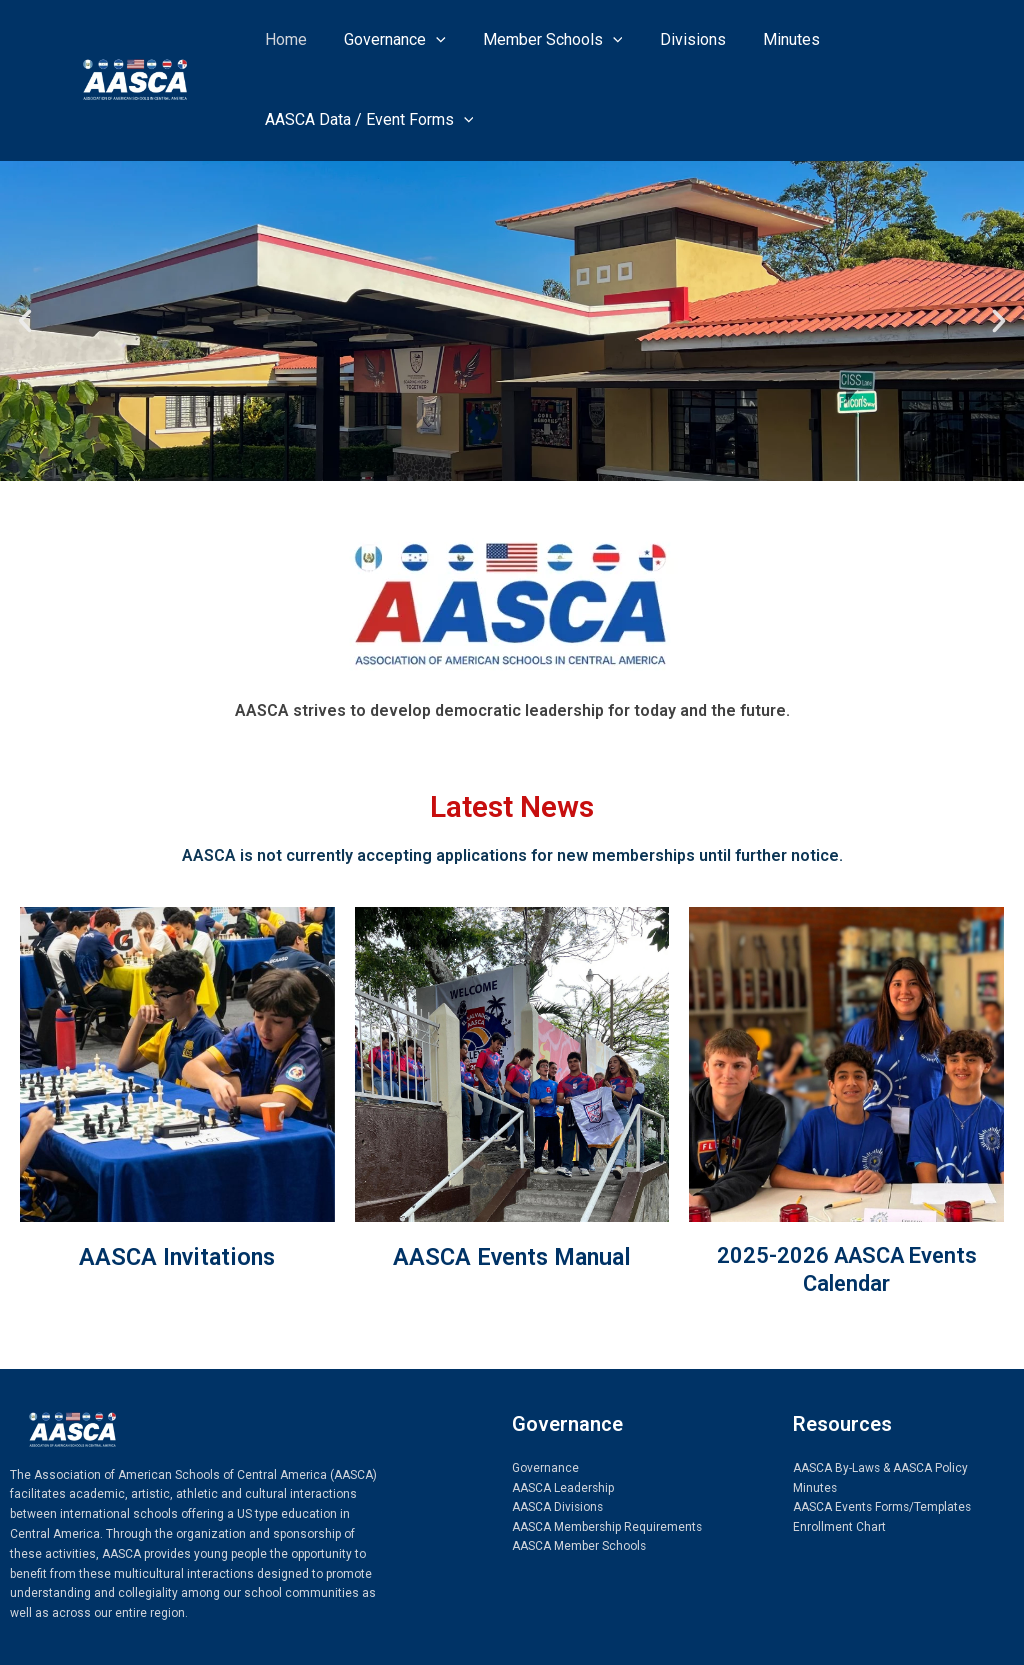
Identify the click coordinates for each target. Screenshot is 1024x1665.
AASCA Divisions (558, 1507)
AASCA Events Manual (512, 1257)
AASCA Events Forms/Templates (883, 1507)
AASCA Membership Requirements (608, 1527)
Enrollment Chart (839, 1527)
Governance (387, 40)
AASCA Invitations (177, 1257)
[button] (25, 321)
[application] (428, 40)
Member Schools (540, 40)
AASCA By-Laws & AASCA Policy (881, 1468)
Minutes (767, 39)
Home (283, 39)
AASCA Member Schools (579, 1547)
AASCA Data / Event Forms (366, 120)
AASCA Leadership (563, 1488)
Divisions (674, 39)
